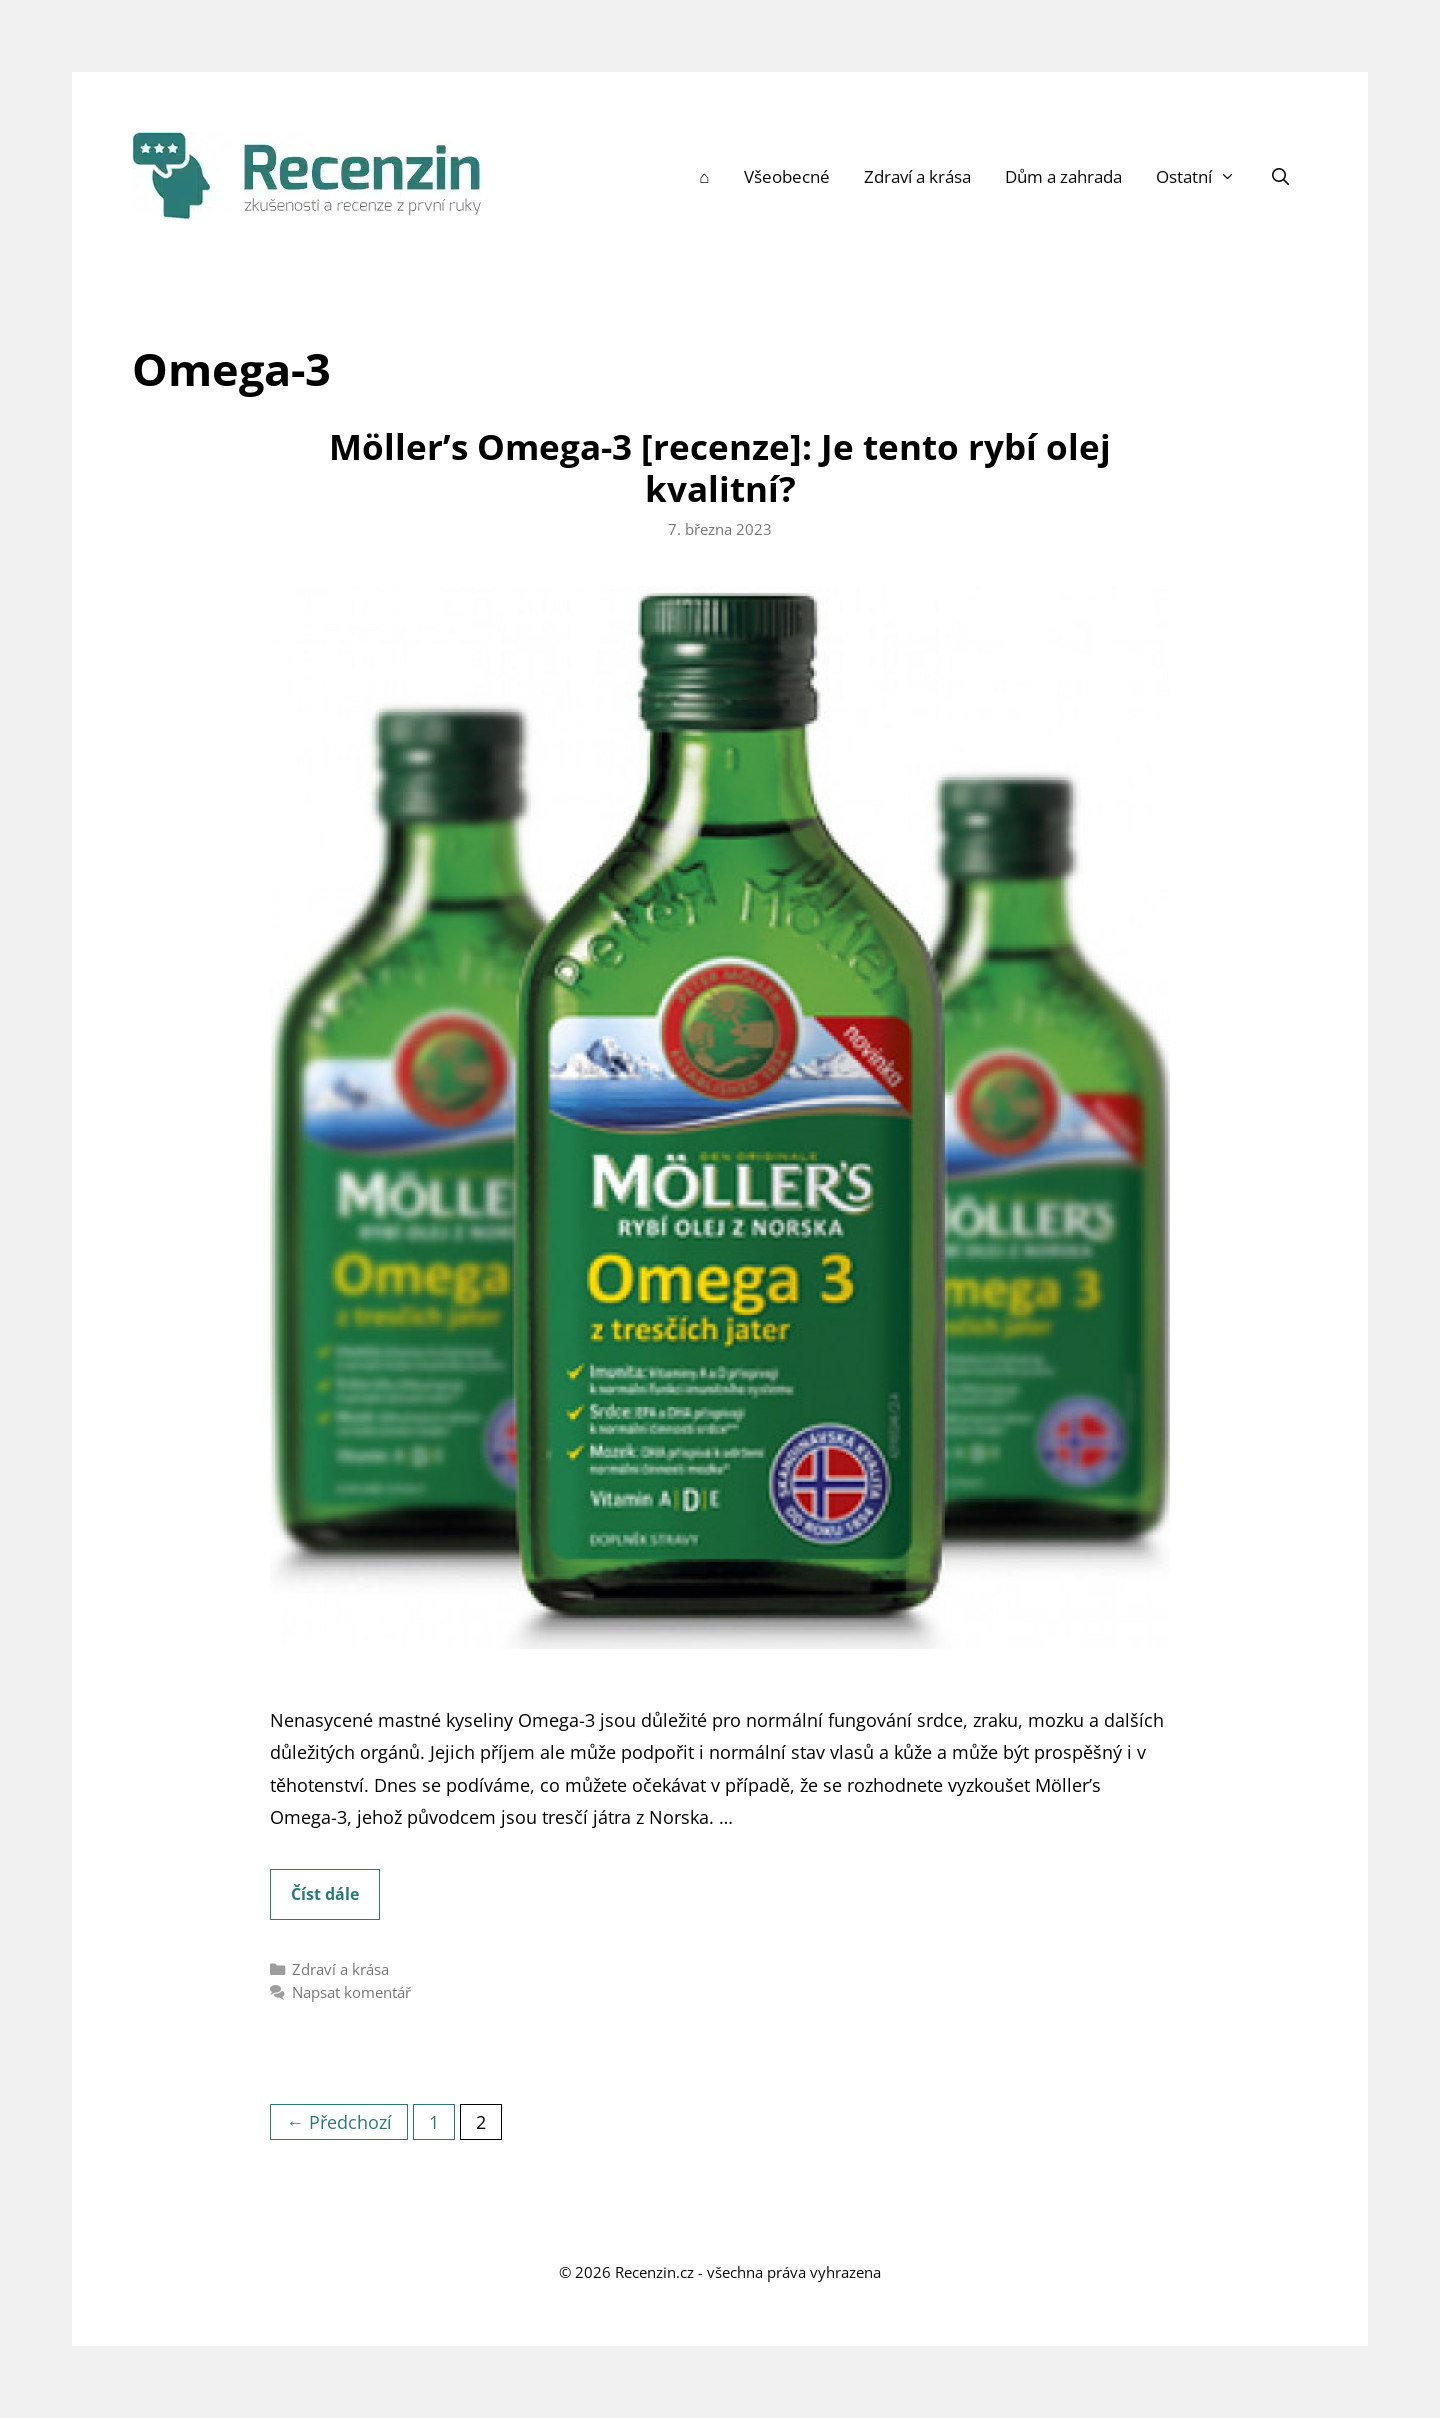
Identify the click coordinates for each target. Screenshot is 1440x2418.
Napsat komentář (351, 1992)
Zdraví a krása (917, 176)
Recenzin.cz (654, 2272)
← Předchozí (339, 2122)
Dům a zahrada (1063, 176)
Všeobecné (787, 176)
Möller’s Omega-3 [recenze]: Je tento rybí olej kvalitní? (720, 467)
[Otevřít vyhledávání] (1280, 177)
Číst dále (335, 1899)
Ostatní (1204, 177)
